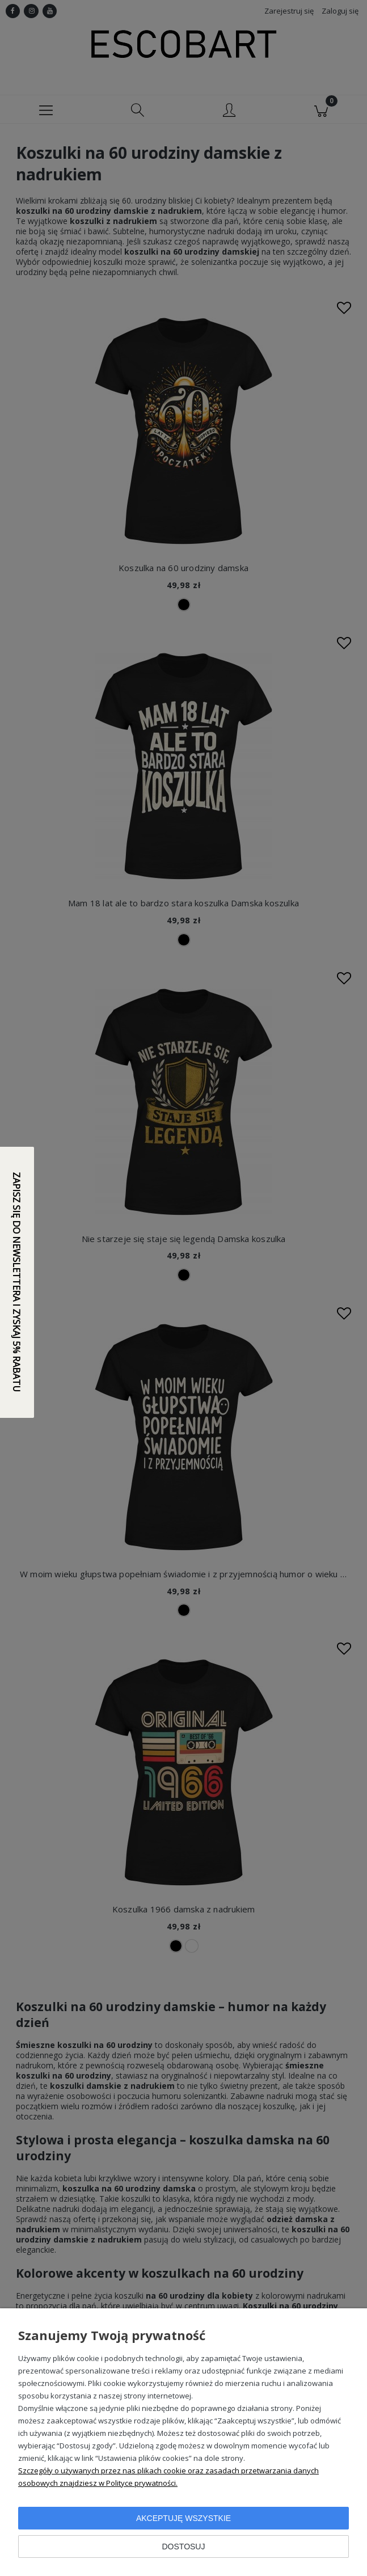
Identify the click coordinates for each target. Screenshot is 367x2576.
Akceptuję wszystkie (183, 2518)
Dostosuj (183, 2546)
